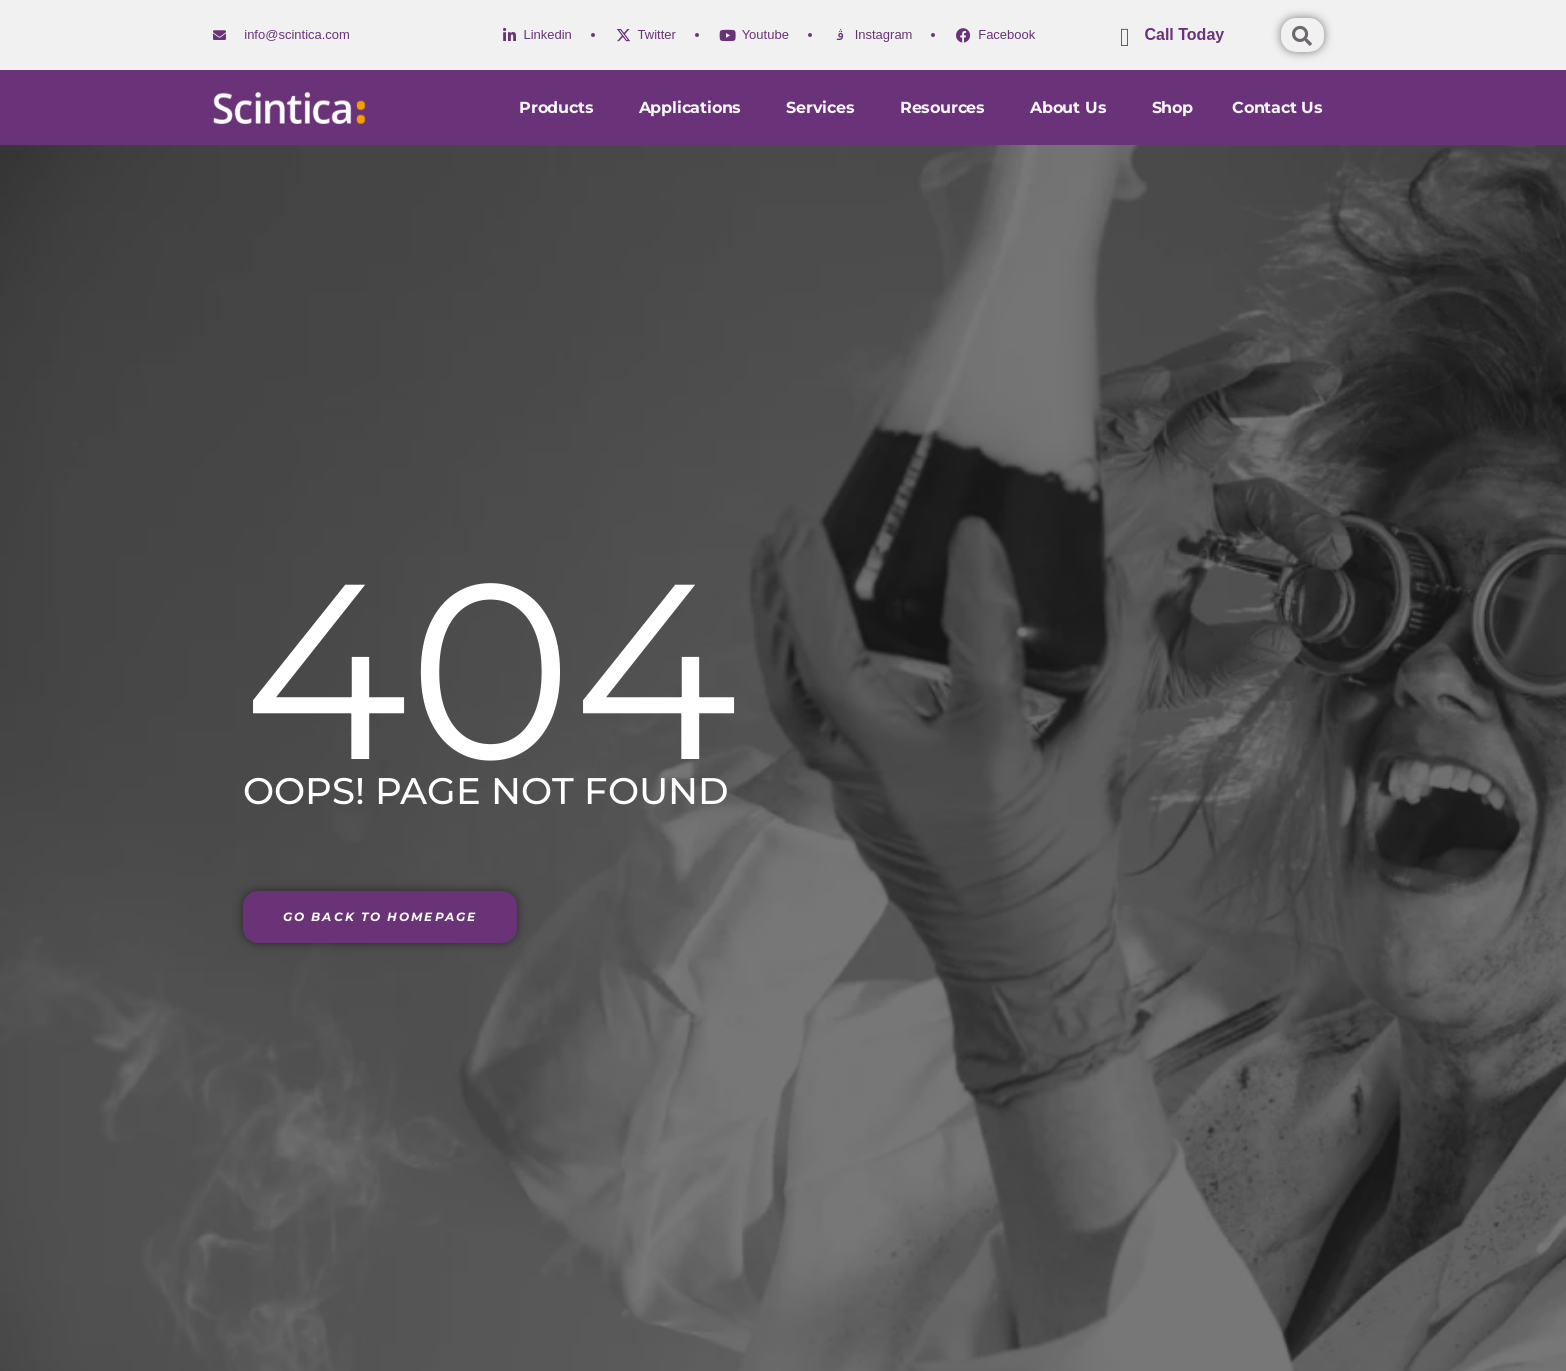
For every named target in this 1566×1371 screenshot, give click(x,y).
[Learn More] (1198, 42)
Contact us (1277, 107)
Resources (943, 107)
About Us (1070, 107)
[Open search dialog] (1302, 35)
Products (555, 107)
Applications (689, 107)
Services (820, 107)
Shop (1171, 107)
